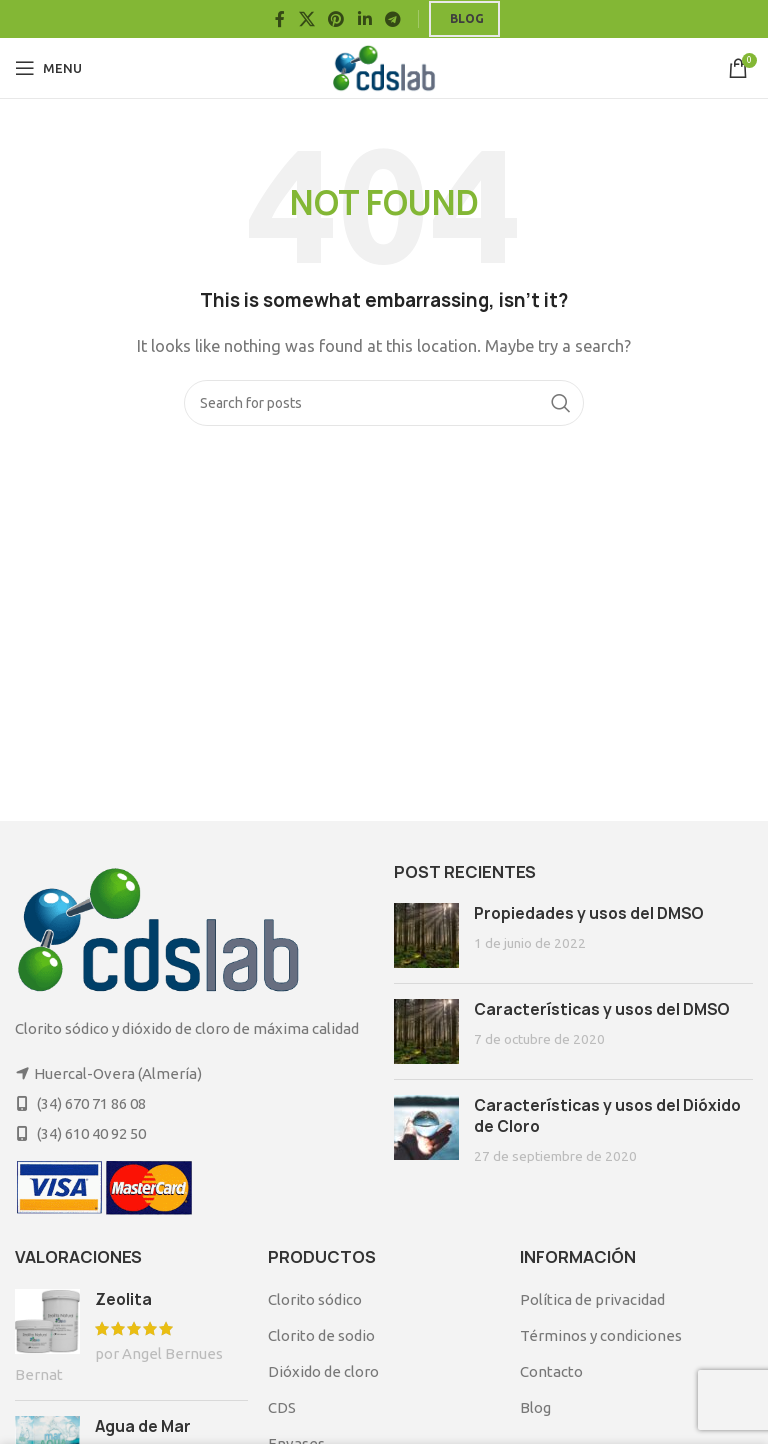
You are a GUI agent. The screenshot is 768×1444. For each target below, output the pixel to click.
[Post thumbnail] (426, 935)
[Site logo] (384, 66)
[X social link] (306, 19)
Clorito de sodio (321, 1335)
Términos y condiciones (601, 1335)
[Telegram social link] (392, 19)
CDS (282, 1407)
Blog (467, 18)
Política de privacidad (592, 1299)
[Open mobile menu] (48, 68)
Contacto (551, 1371)
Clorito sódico (315, 1299)
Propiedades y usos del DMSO (589, 913)
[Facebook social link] (280, 19)
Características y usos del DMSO (602, 1009)
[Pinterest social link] (336, 19)
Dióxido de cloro (323, 1371)
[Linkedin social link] (364, 19)
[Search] (384, 403)
